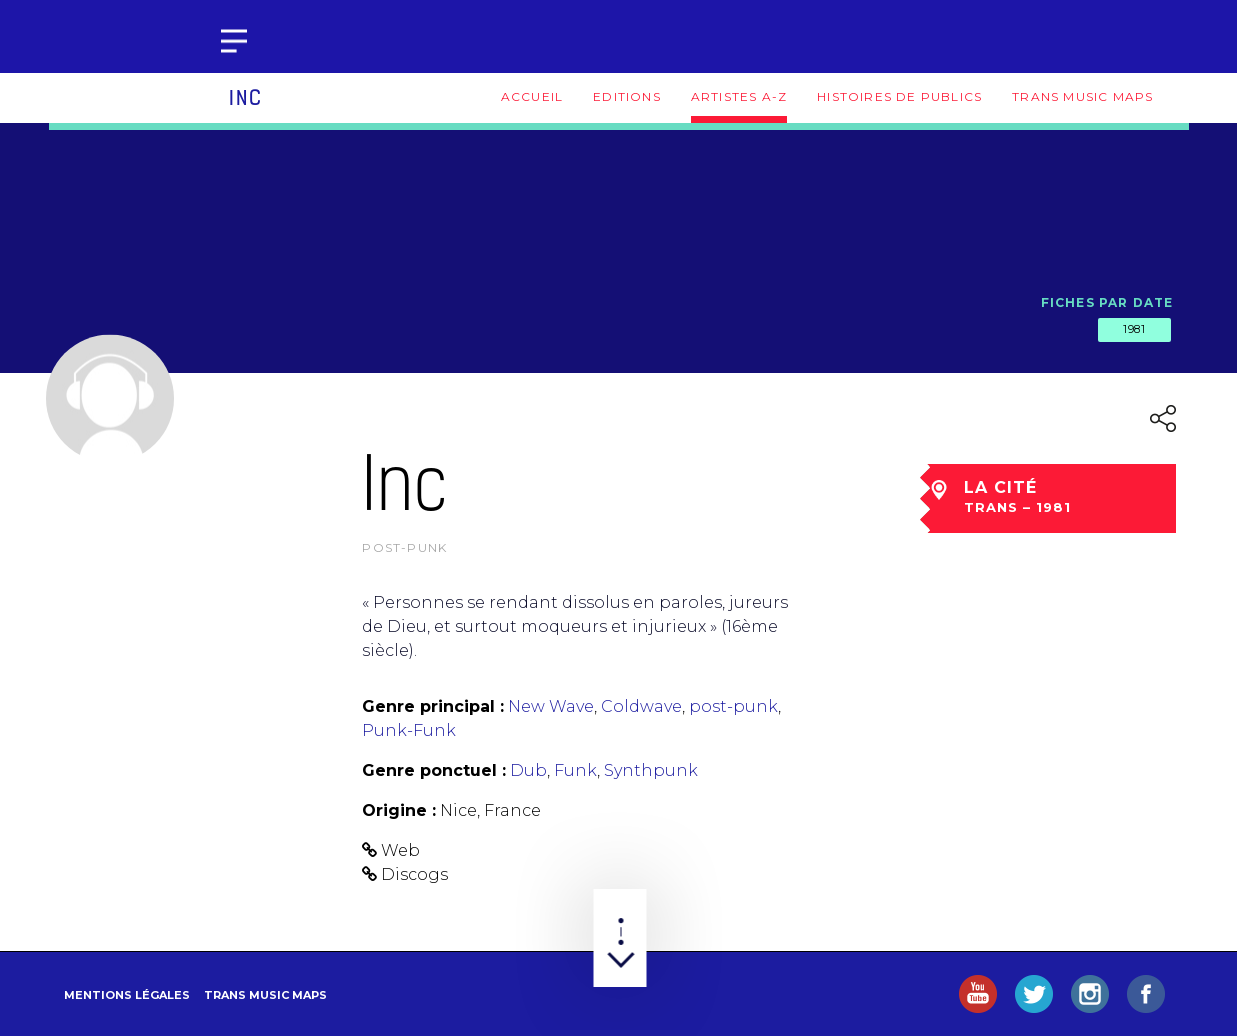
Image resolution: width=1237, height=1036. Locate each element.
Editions (627, 96)
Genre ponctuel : (434, 770)
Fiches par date (1107, 302)
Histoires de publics (899, 96)
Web (400, 850)
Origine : (399, 810)
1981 (1134, 329)
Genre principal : (433, 706)
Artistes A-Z (739, 96)
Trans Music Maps (1082, 96)
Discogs (414, 874)
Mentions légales (127, 995)
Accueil (532, 96)
